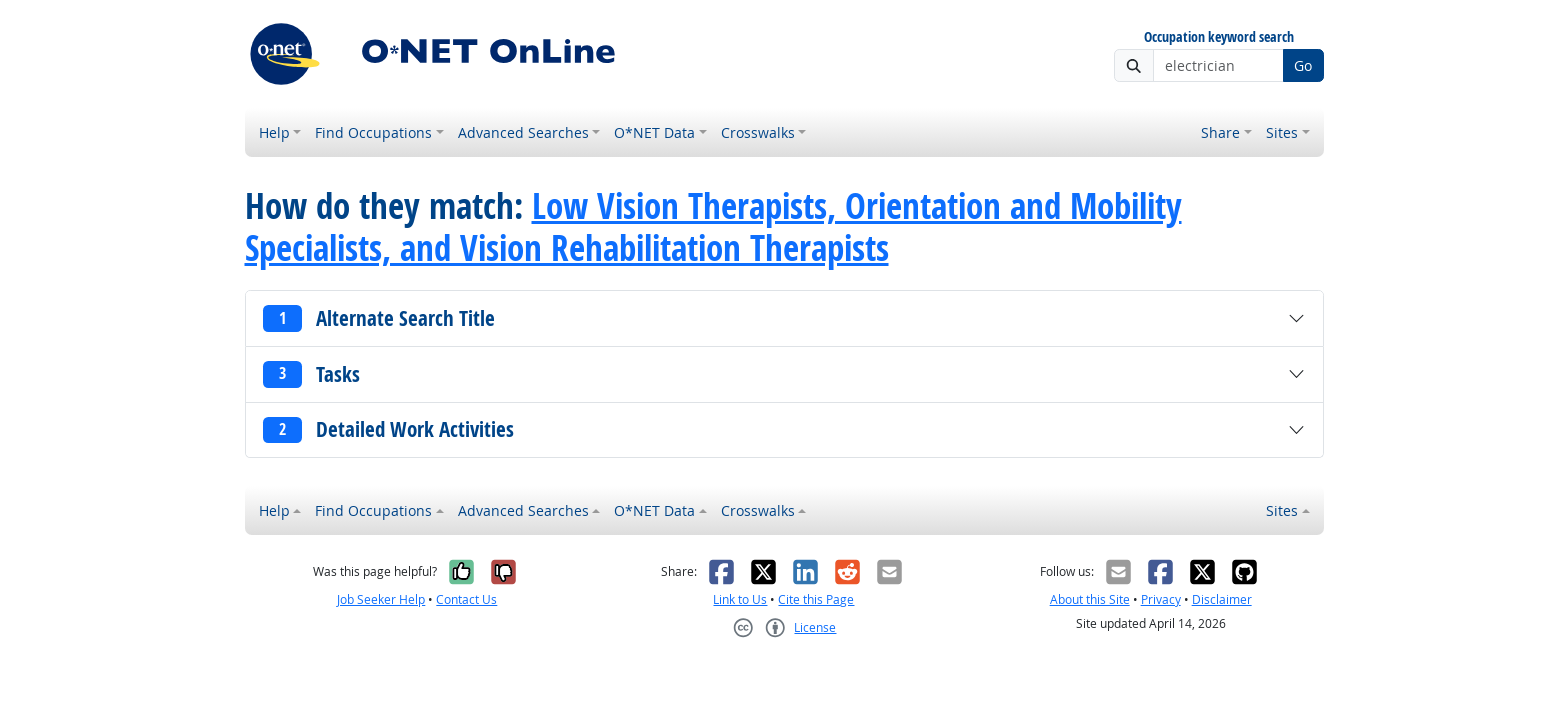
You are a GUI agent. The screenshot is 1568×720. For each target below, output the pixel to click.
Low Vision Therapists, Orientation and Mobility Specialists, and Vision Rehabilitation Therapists (713, 227)
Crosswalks (758, 132)
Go (1303, 65)
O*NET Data (654, 132)
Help (274, 132)
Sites (1282, 132)
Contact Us (466, 599)
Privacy (1161, 599)
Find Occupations (373, 132)
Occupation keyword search (1219, 37)
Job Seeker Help (381, 599)
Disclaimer (1222, 599)
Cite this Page (816, 599)
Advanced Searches (523, 132)
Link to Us (740, 599)
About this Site (1090, 599)
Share (1220, 132)
